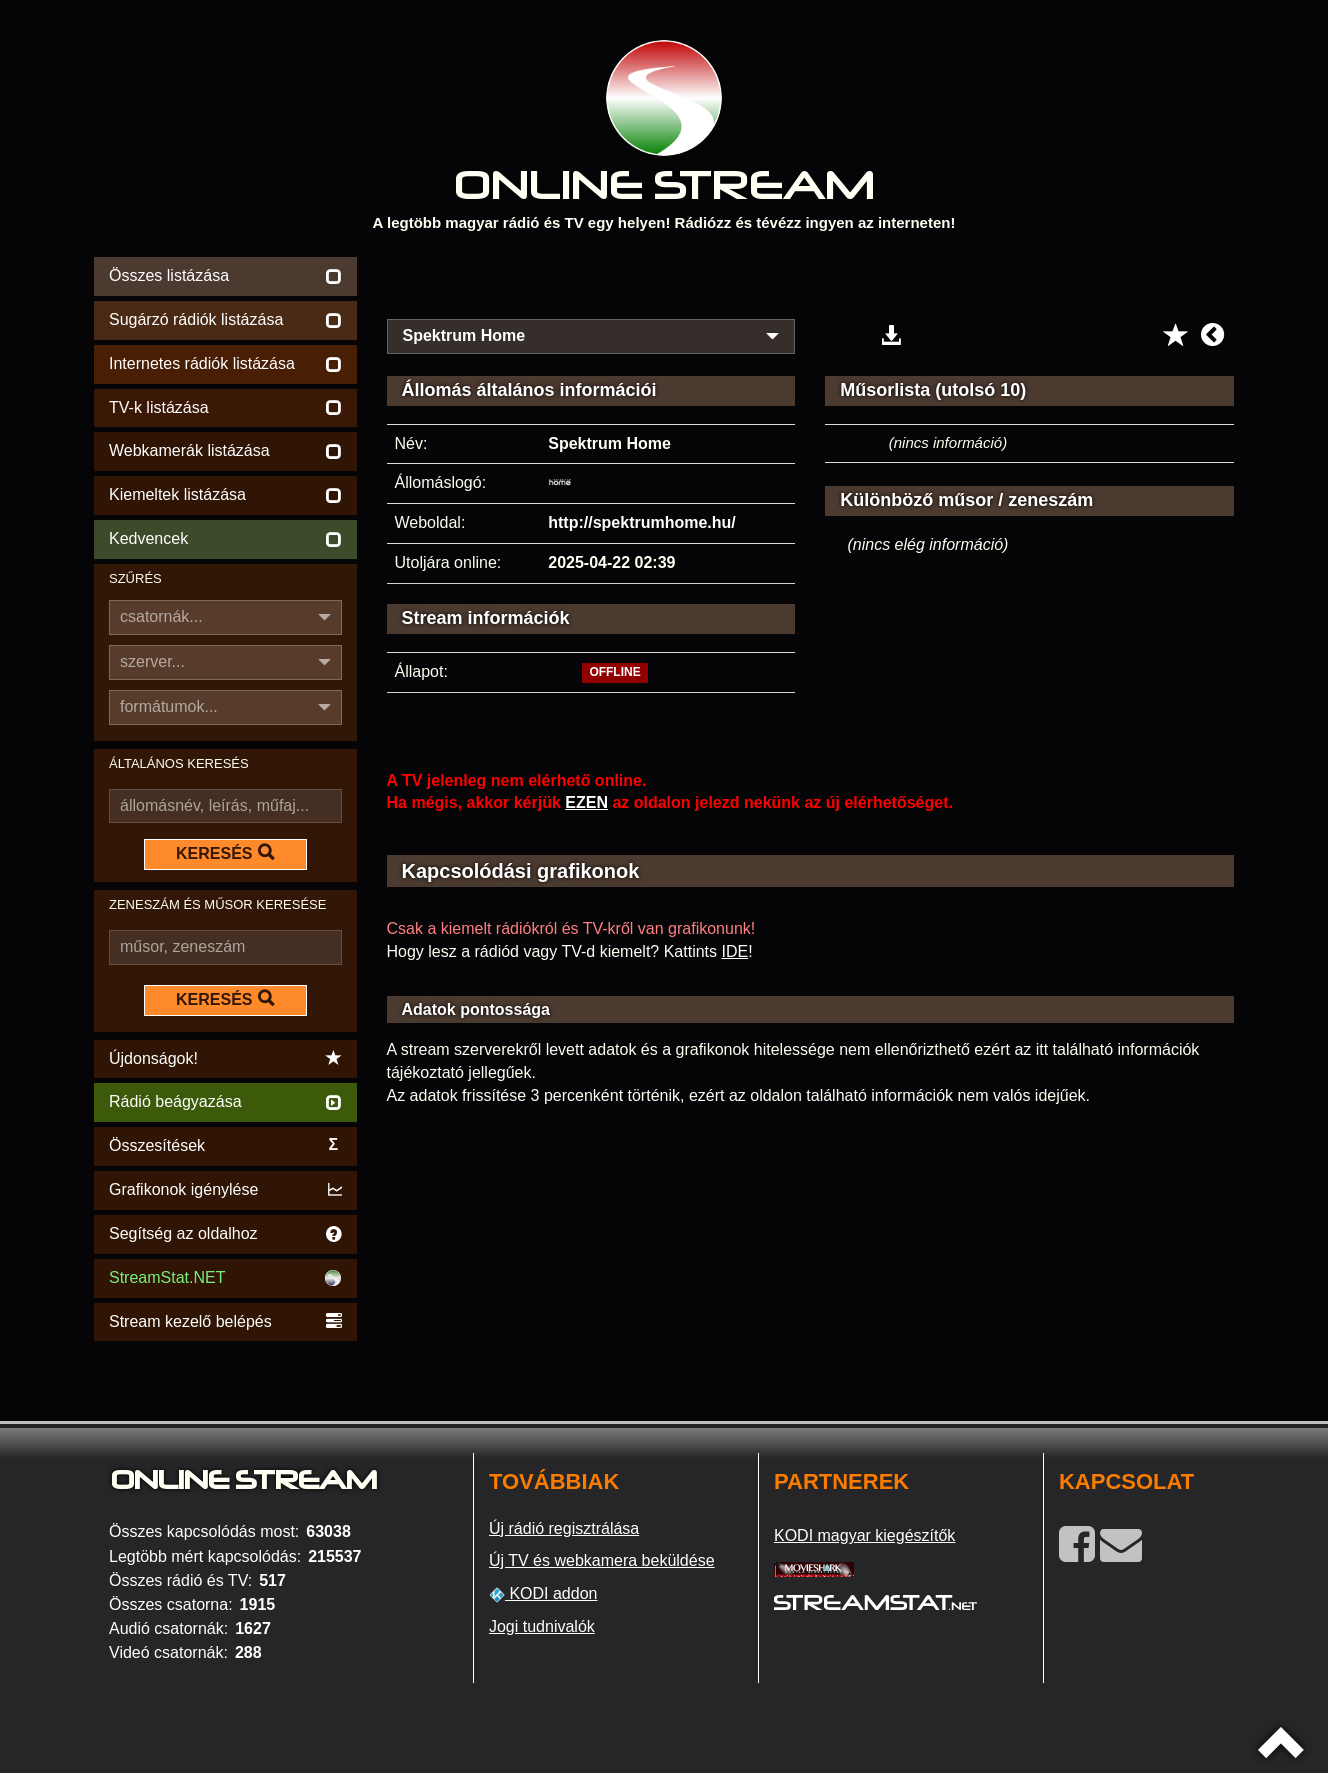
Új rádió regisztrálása (564, 1528)
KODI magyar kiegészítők (864, 1535)
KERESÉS (225, 853)
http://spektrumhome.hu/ (642, 522)
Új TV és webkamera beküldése (602, 1560)
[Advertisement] (811, 282)
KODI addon (543, 1594)
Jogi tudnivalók (542, 1626)
